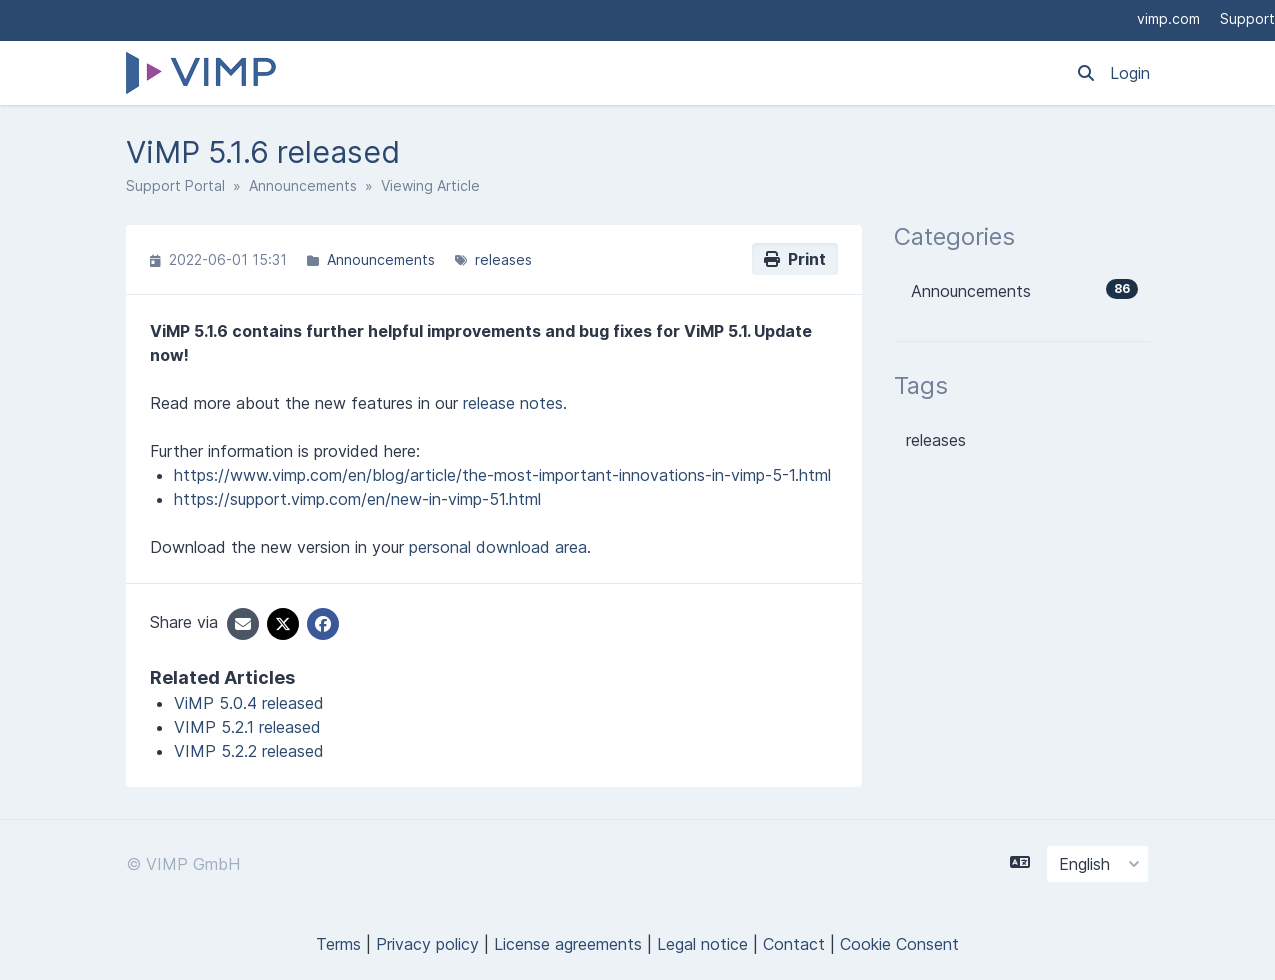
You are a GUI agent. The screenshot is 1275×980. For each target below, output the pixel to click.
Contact (794, 944)
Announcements (303, 185)
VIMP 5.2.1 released (247, 727)
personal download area (498, 547)
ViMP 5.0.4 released (249, 703)
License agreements (568, 944)
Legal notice (702, 944)
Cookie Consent (899, 944)
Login (1130, 73)
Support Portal (175, 185)
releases (503, 259)
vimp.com (1168, 18)
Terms (338, 944)
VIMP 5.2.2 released (249, 751)
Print (795, 259)
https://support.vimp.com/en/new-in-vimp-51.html (357, 499)
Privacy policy (427, 944)
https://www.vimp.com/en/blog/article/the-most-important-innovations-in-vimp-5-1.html (502, 475)
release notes (513, 403)
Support (1247, 18)
